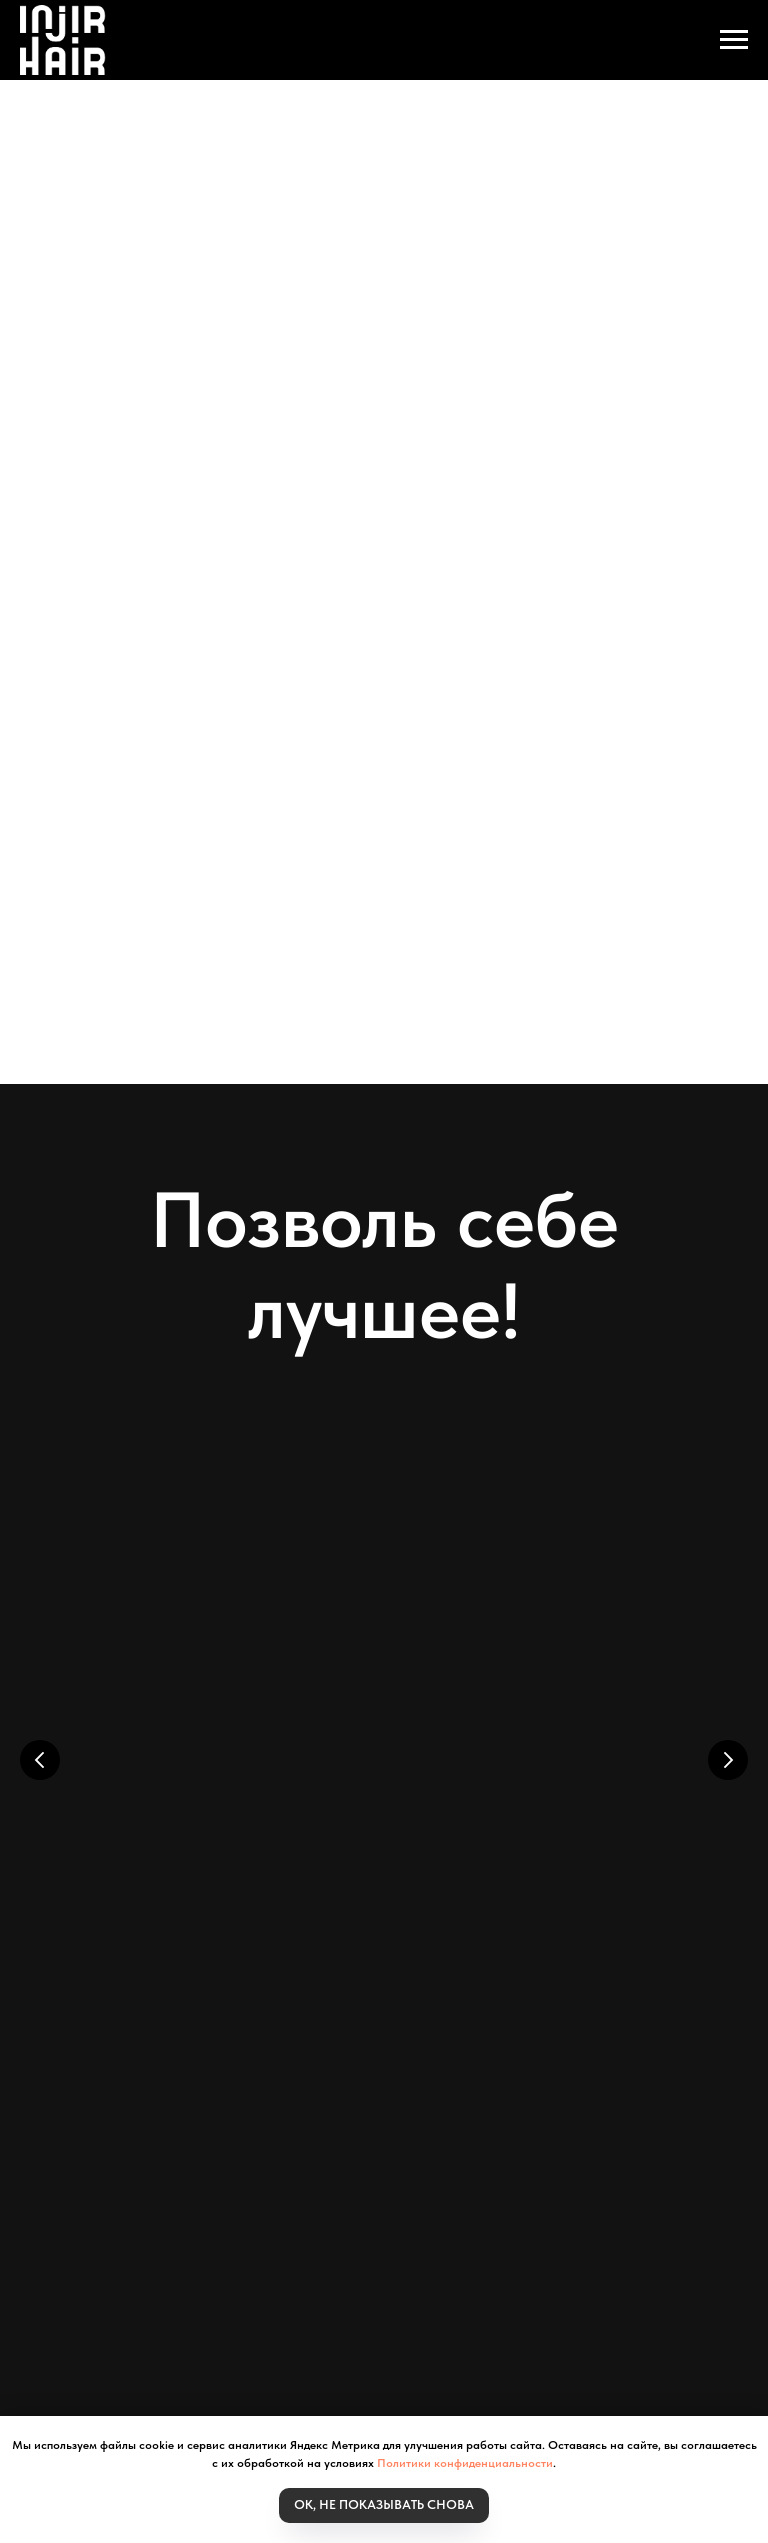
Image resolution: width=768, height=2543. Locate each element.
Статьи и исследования (443, 2137)
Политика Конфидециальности (398, 2155)
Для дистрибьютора (201, 2155)
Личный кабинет (281, 2137)
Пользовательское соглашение (227, 2173)
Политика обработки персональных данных (500, 2173)
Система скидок (605, 2137)
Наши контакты (581, 2155)
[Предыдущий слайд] (40, 1745)
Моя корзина (153, 2137)
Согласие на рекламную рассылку (393, 2191)
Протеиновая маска (488, 1814)
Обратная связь (588, 2191)
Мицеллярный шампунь (219, 1814)
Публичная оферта (189, 2191)
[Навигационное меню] (734, 40)
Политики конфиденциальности (465, 2463)
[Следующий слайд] (728, 1745)
